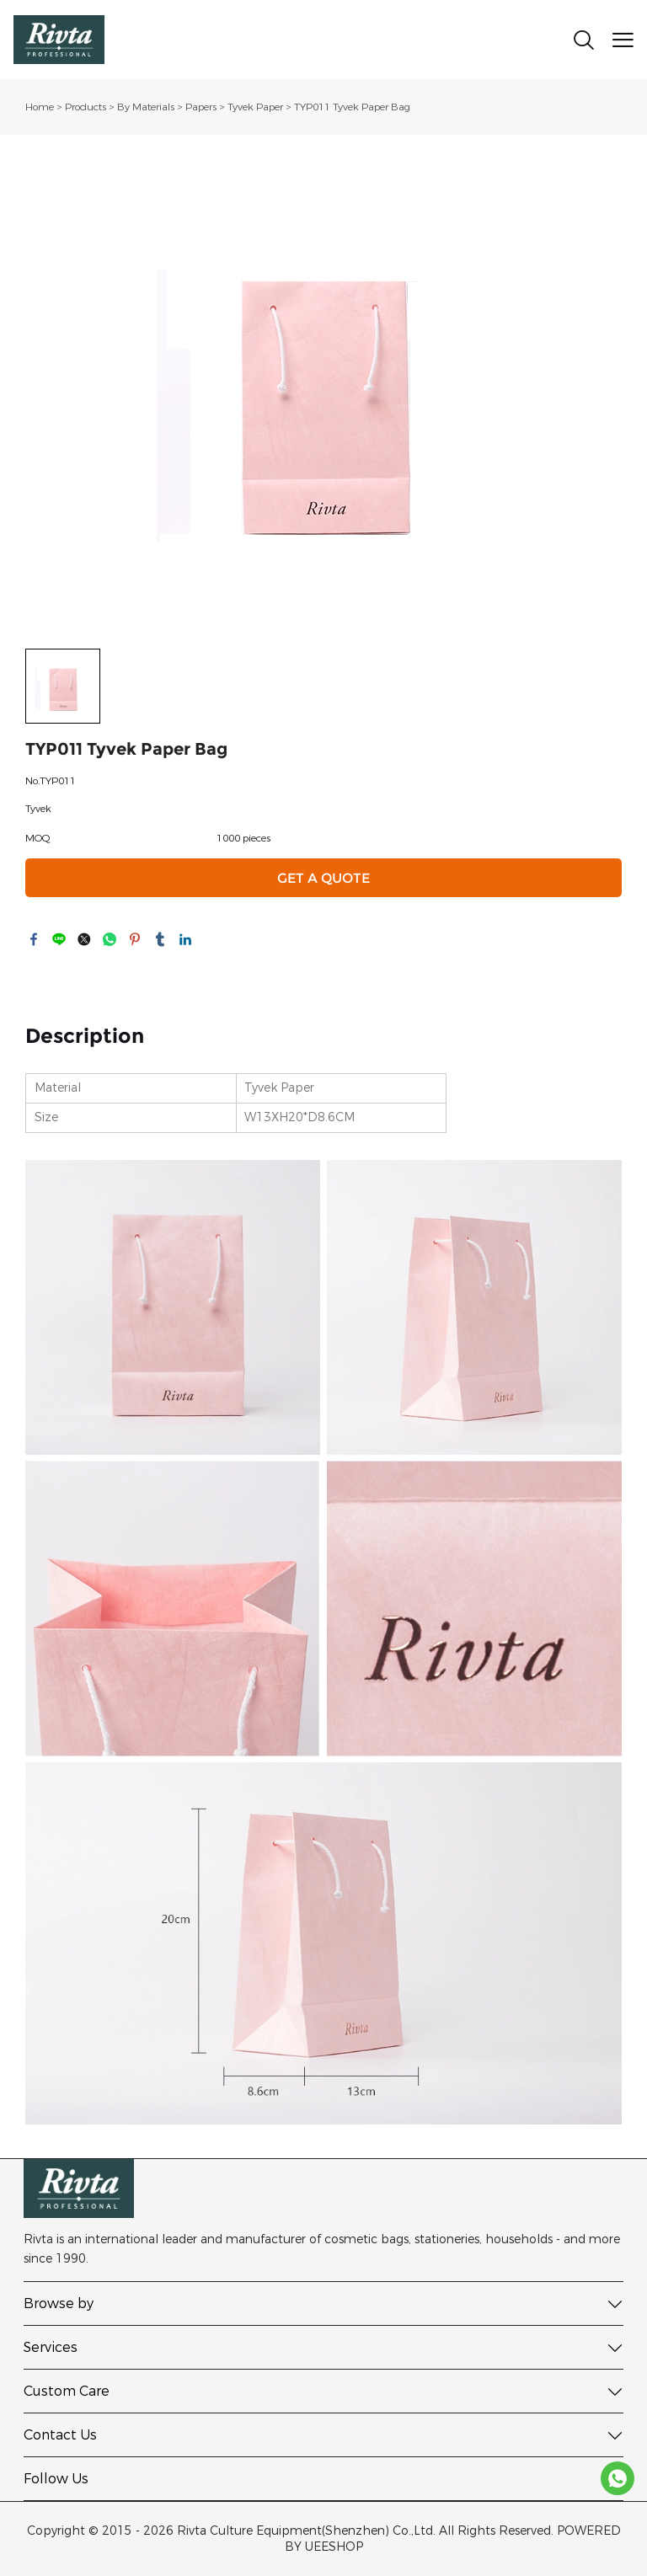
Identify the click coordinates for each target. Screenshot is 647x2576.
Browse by (59, 2303)
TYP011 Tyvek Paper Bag (352, 107)
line (59, 939)
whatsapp (109, 939)
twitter (84, 939)
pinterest (134, 939)
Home (39, 107)
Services (51, 2347)
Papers (201, 107)
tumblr (160, 939)
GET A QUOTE (323, 878)
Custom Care (67, 2391)
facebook (33, 939)
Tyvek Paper (255, 107)
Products (85, 107)
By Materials (145, 107)
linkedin (185, 939)
